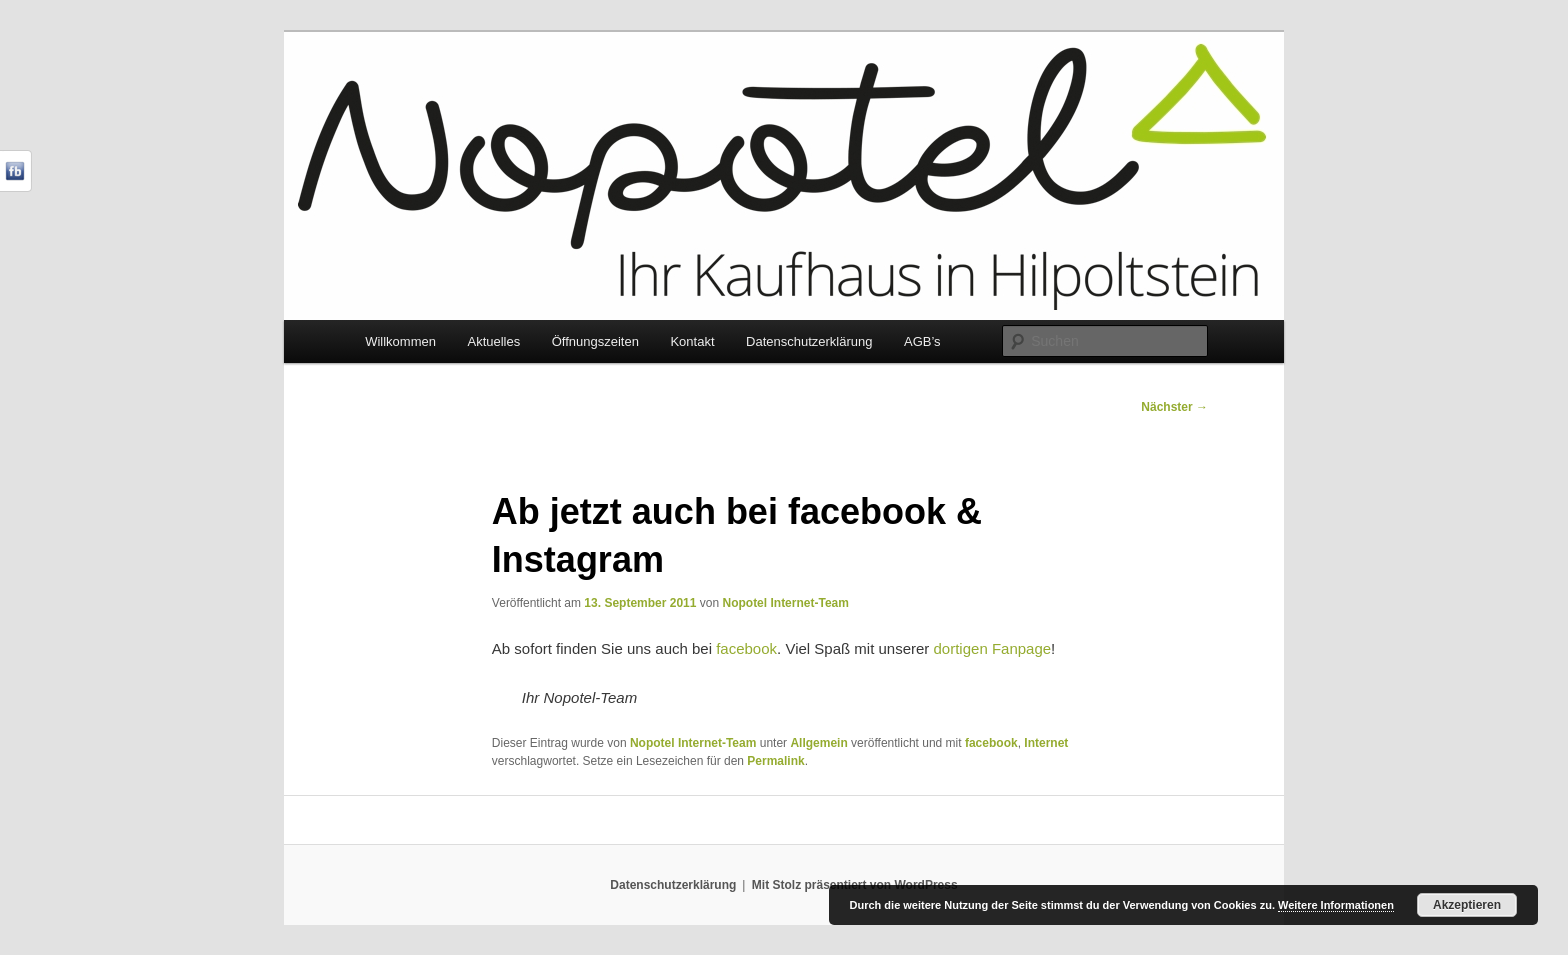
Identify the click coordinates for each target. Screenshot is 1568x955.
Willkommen (400, 341)
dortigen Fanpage (993, 648)
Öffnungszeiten (595, 341)
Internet (1046, 743)
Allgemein (818, 743)
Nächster (1174, 407)
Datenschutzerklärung (809, 341)
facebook (746, 648)
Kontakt (692, 341)
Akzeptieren (1467, 905)
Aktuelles (493, 341)
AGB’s (922, 341)
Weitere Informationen (1336, 905)
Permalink (775, 761)
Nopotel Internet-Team (785, 603)
